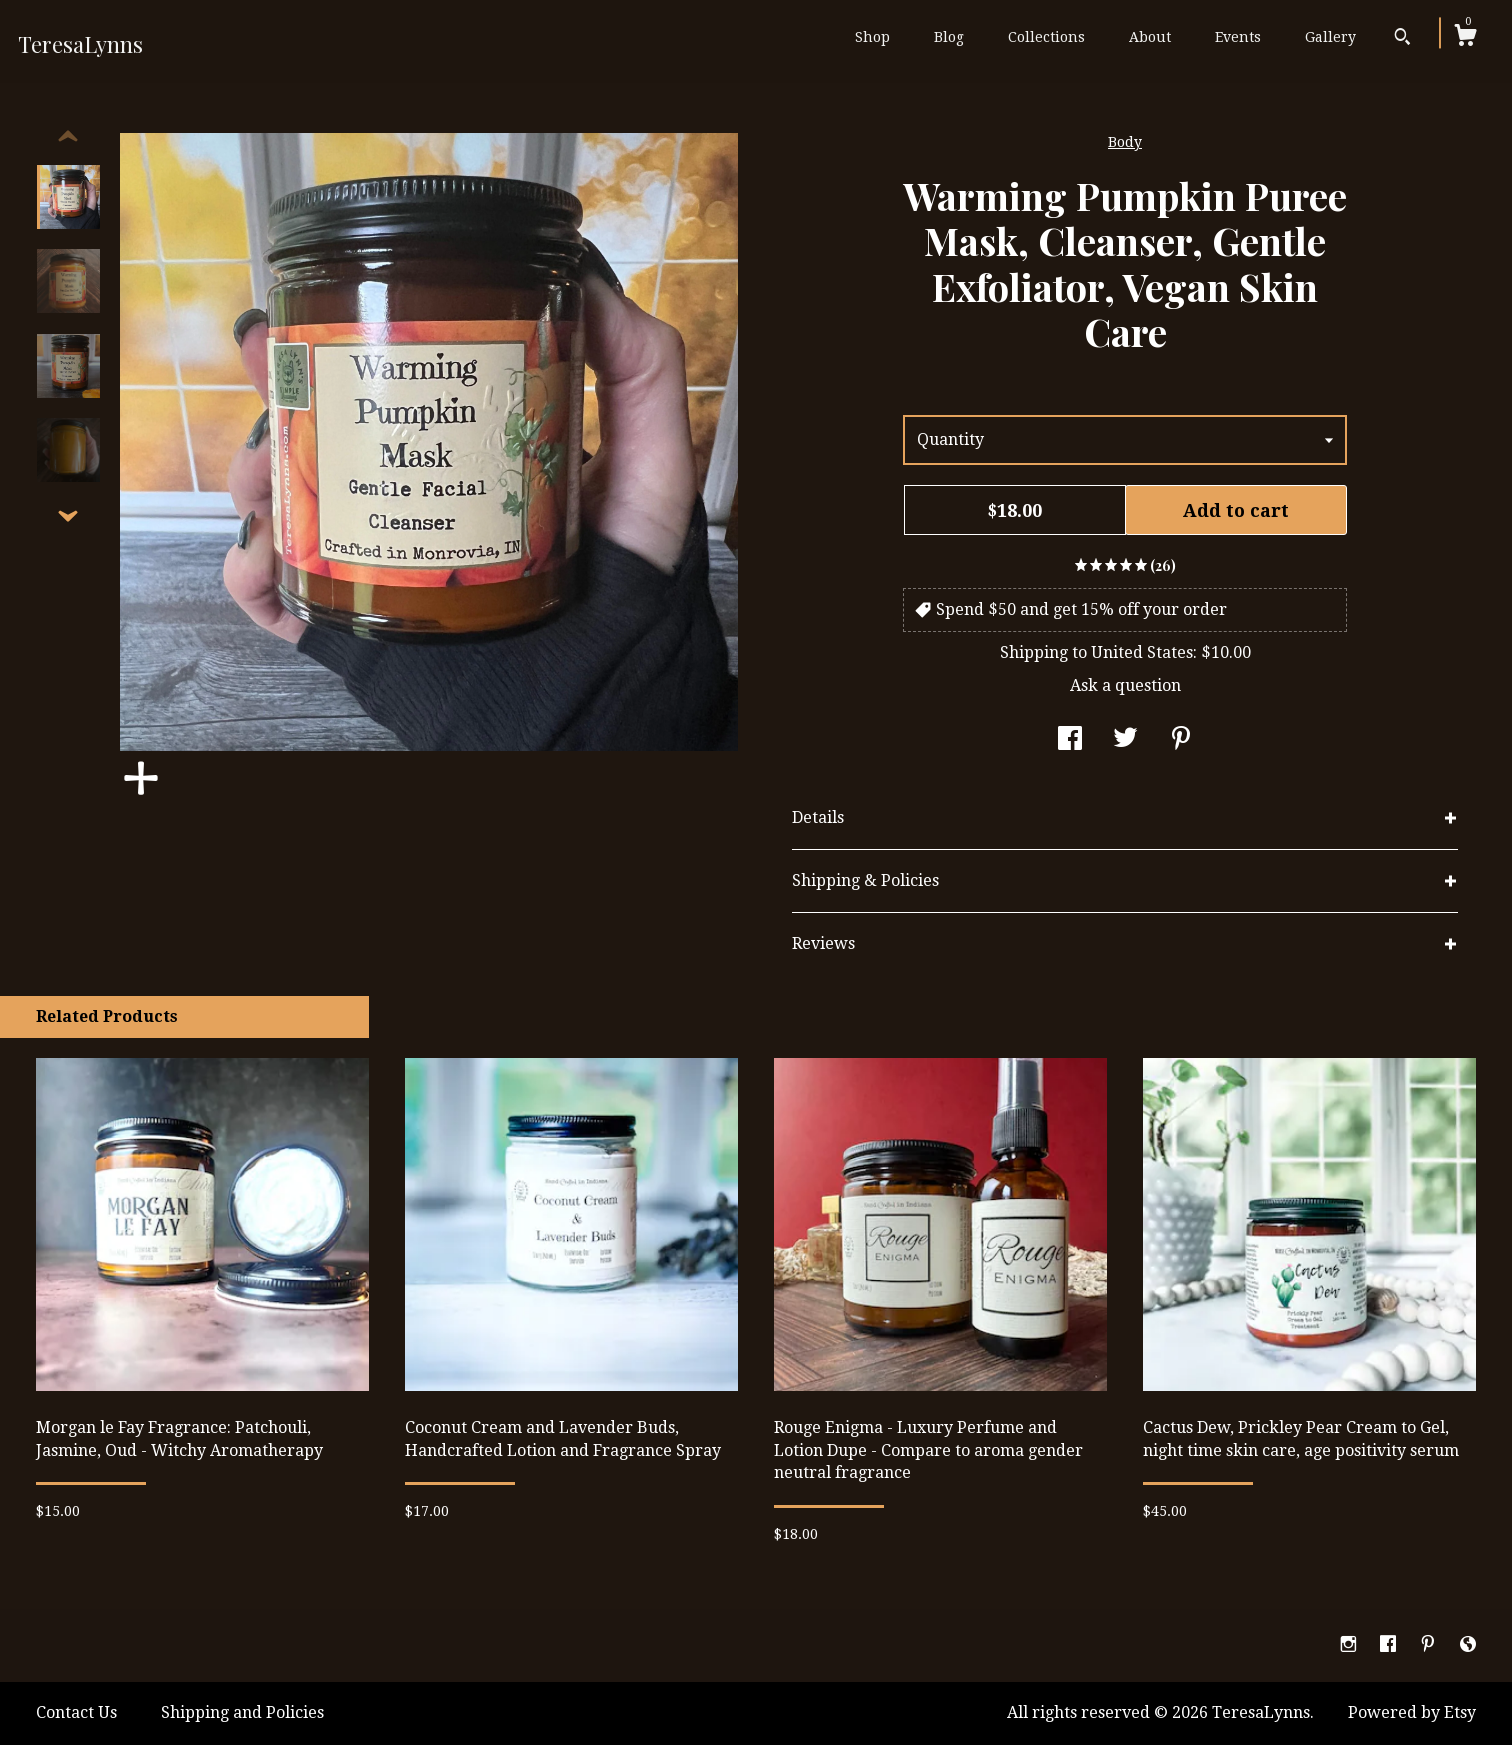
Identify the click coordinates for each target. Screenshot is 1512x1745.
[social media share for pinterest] (1181, 740)
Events (1238, 37)
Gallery (1330, 37)
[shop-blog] (1468, 1644)
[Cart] (1465, 38)
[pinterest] (1430, 1644)
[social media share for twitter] (1125, 740)
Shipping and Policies (242, 1712)
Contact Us (76, 1712)
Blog (949, 37)
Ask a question (1125, 685)
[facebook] (1390, 1644)
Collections (1046, 37)
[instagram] (1350, 1644)
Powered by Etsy (1412, 1712)
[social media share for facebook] (1070, 740)
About (1150, 37)
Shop (872, 37)
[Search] (1402, 39)
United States (1142, 652)
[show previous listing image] (68, 137)
